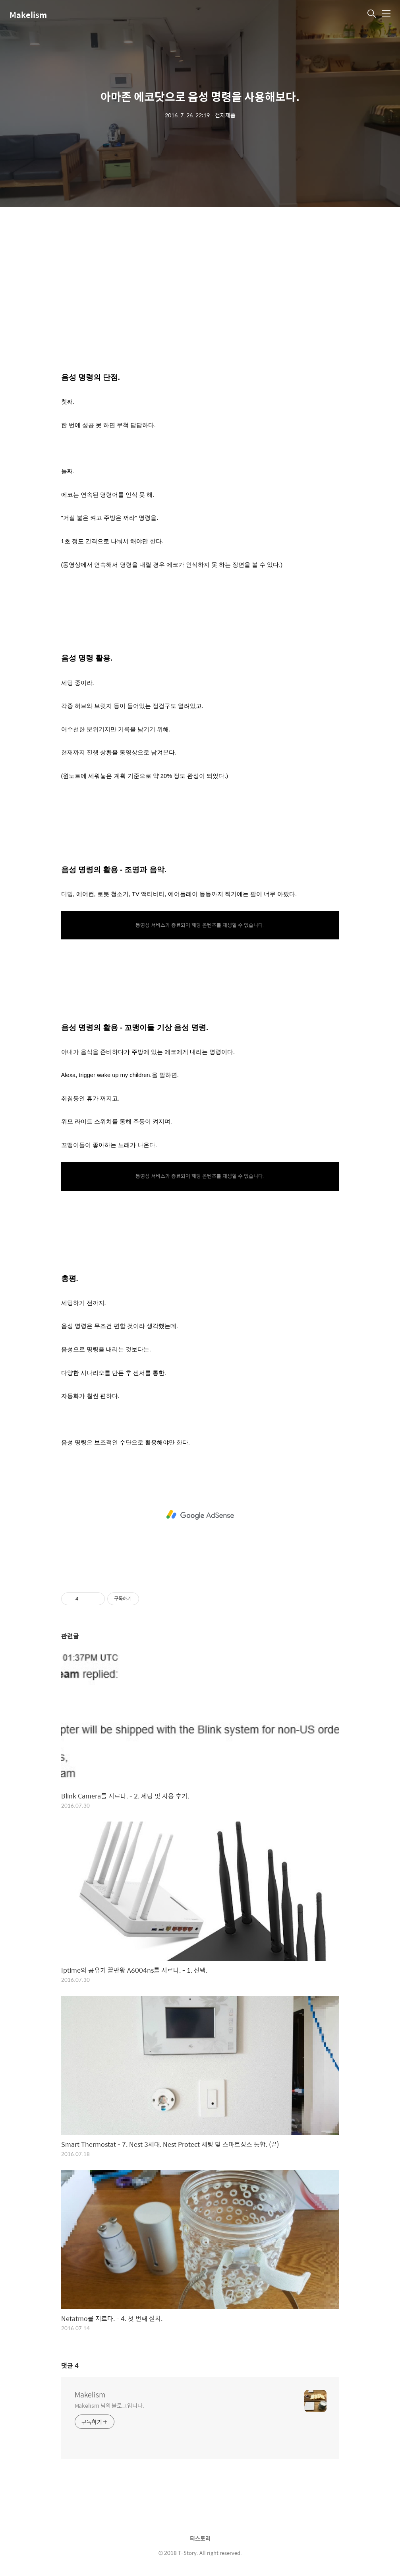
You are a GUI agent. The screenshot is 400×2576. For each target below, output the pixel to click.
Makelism (28, 14)
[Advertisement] (200, 294)
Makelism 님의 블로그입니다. (109, 2405)
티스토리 (200, 2538)
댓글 (70, 2365)
